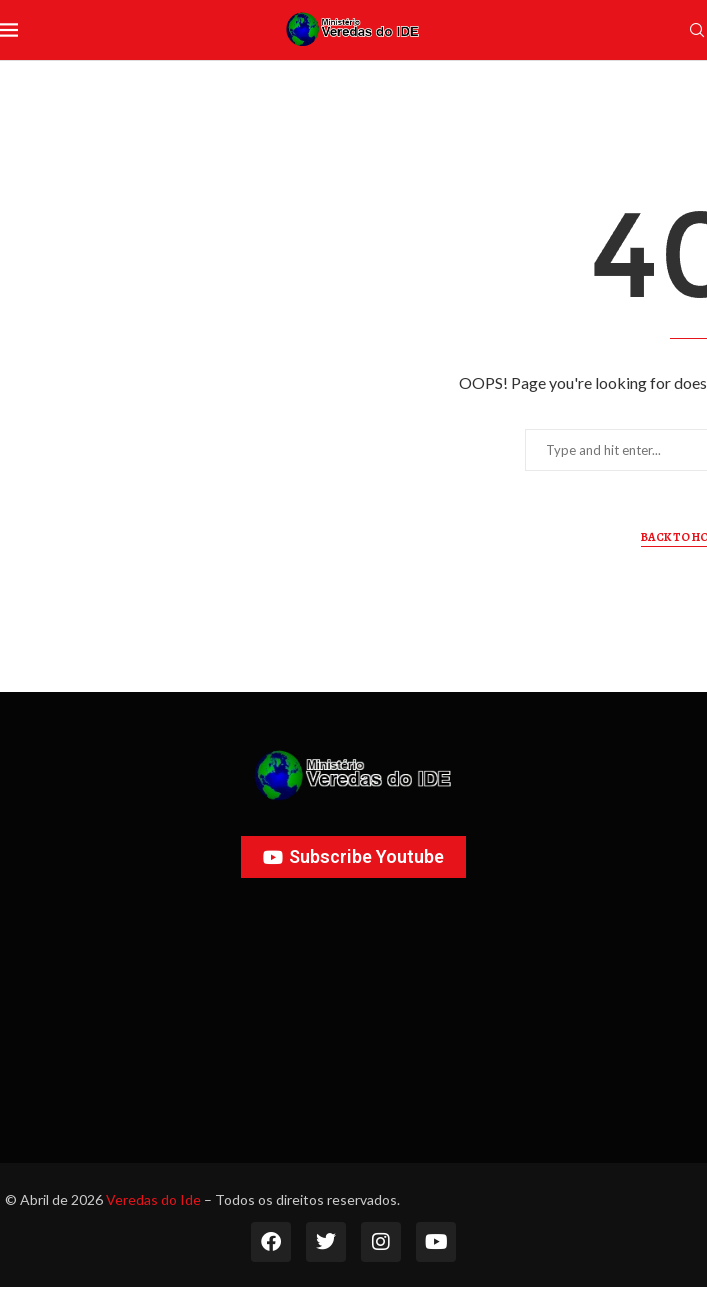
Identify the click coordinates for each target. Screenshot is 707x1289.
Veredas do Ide (153, 1199)
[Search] (697, 31)
